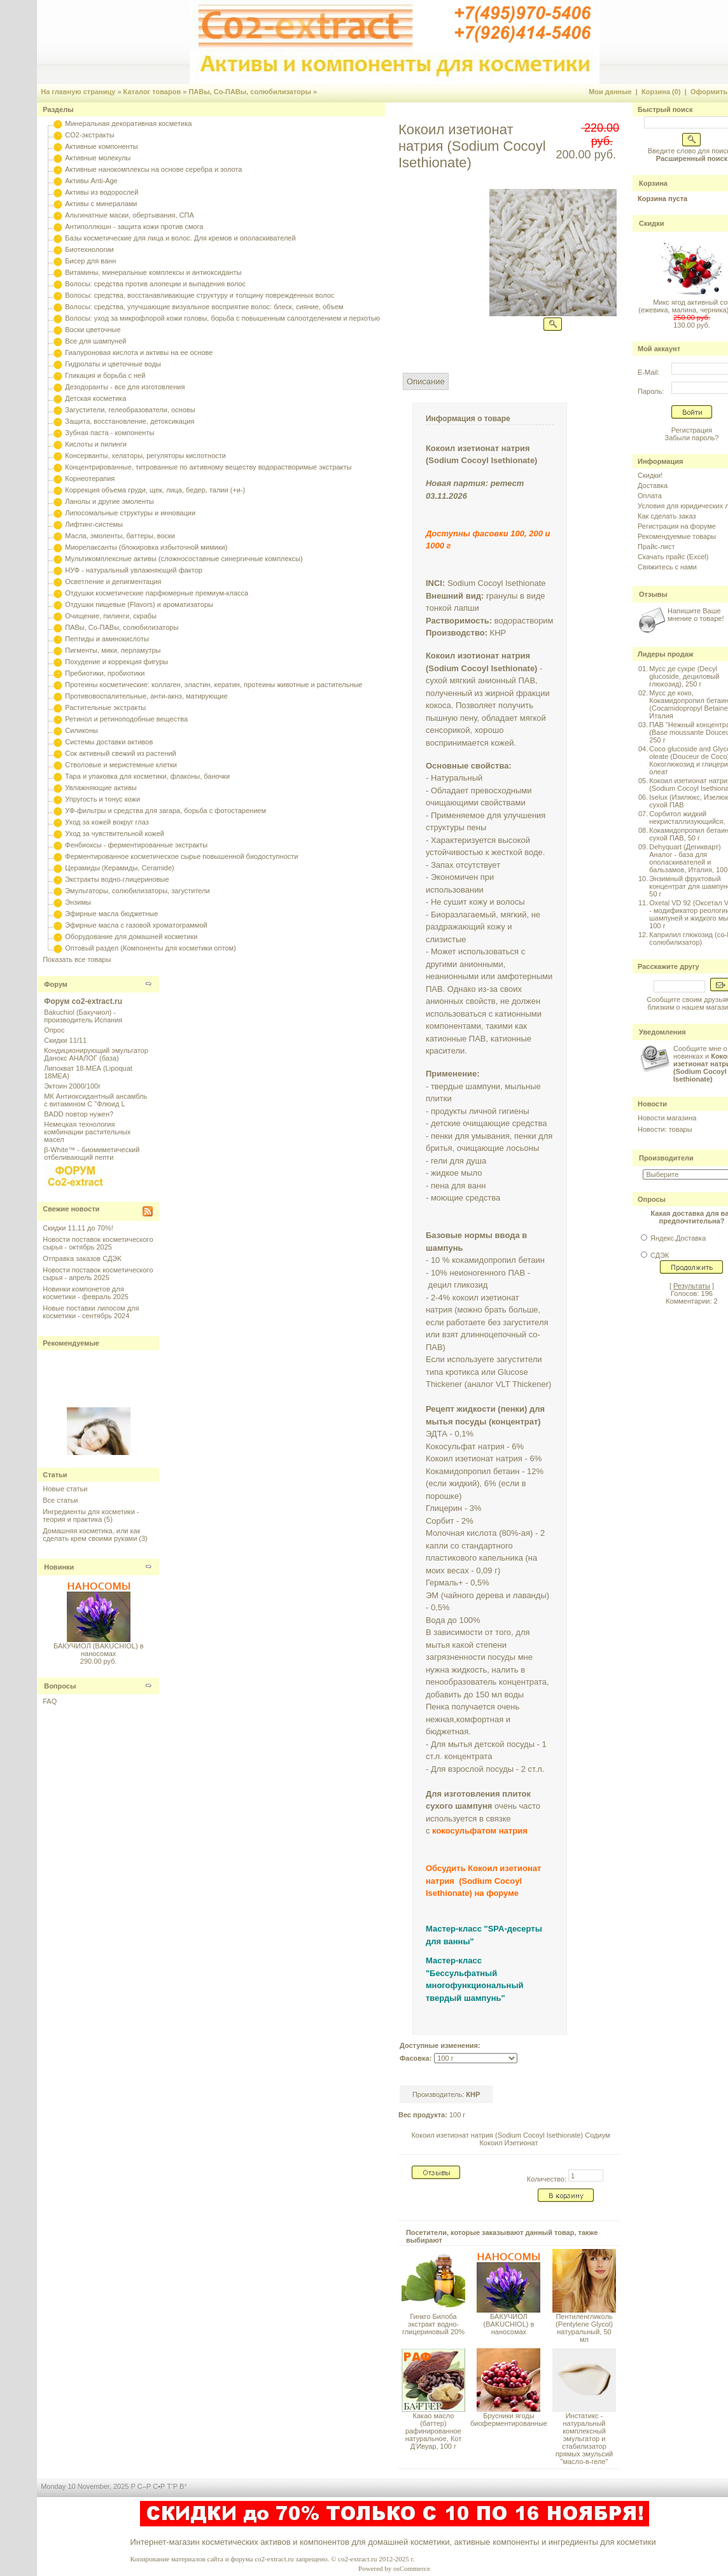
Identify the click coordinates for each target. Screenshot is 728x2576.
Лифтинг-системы (94, 524)
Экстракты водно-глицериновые (117, 879)
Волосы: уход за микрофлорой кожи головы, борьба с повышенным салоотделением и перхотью (222, 318)
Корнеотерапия (90, 478)
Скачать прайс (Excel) (673, 556)
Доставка (653, 485)
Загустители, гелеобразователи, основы (130, 410)
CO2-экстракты (89, 135)
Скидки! (650, 475)
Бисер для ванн (90, 261)
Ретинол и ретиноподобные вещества (126, 719)
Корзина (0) (661, 91)
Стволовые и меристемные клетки (121, 765)
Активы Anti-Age (91, 180)
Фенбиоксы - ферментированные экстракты (136, 845)
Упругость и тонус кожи (102, 799)
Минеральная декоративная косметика (128, 123)
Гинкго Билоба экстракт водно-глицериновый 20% (433, 2324)
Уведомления (662, 1032)
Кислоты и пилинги (96, 444)
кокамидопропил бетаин (498, 1260)
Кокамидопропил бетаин (473, 1471)
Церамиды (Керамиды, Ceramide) (119, 868)
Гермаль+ (444, 1582)
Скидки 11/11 (65, 1040)
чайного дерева (473, 1595)
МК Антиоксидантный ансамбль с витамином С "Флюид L (95, 1100)
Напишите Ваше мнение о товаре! (696, 614)
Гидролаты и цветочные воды (113, 364)
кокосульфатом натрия (480, 1830)
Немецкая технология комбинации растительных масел (87, 1131)
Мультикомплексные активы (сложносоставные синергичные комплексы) (183, 558)
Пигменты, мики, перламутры (112, 650)
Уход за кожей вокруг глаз (106, 822)
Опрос (54, 1030)
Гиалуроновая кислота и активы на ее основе (139, 352)
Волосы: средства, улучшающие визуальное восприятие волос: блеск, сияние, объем (204, 306)
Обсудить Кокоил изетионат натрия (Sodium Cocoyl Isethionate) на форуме (483, 1880)
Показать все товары (77, 959)
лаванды (530, 1595)
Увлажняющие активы (101, 787)
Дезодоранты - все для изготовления (125, 387)
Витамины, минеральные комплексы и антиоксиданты (153, 272)
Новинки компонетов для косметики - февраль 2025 (86, 1292)
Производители (666, 1158)
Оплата (650, 495)
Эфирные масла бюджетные (111, 913)
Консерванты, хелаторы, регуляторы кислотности (145, 455)
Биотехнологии (89, 249)
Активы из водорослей (101, 192)
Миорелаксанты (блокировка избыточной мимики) (146, 547)
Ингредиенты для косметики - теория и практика (91, 1515)
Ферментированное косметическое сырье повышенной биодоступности (181, 856)
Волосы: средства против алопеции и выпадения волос (155, 284)
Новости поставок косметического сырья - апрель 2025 (98, 1273)
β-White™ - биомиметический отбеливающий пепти (91, 1153)
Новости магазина (667, 1118)
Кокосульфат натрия (465, 1446)
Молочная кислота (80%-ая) (479, 1533)
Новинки (59, 1567)
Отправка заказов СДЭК (82, 1258)
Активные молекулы (97, 158)
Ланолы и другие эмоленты (109, 501)
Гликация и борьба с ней (105, 375)
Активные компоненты (101, 146)
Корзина (653, 183)
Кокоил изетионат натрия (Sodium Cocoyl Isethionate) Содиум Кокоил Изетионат (510, 2139)
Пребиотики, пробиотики (104, 673)
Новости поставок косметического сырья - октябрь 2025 (98, 1243)
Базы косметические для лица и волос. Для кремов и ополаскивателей (180, 238)
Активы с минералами (101, 203)
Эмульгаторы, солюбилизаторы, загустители (137, 891)
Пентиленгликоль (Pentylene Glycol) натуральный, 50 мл (584, 2328)
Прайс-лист (656, 546)
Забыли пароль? (692, 438)
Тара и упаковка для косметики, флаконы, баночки (147, 776)
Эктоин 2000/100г (72, 1086)
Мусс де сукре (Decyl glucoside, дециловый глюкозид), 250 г (684, 676)
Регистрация (691, 430)
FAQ (50, 1701)
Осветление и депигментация (113, 581)
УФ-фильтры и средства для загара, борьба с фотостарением (165, 810)
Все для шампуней (95, 341)
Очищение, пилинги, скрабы (111, 616)
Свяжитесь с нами (667, 567)
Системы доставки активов (109, 742)
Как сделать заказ (667, 516)
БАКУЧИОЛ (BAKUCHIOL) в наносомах (98, 1649)
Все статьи (60, 1500)
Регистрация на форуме (677, 526)
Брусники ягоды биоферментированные (508, 2419)
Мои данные (610, 91)
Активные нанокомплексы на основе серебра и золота (153, 169)
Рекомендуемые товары (677, 536)
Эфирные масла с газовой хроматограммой (136, 925)
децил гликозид (458, 1285)
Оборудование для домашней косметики (131, 936)
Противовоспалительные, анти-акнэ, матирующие (146, 696)
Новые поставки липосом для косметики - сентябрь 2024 (91, 1311)
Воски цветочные (92, 329)
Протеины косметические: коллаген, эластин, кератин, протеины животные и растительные (213, 684)
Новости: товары (665, 1129)
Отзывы (653, 594)
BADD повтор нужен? (78, 1114)
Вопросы (60, 1686)
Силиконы (81, 730)
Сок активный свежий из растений (120, 753)
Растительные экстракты (105, 707)
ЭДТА (436, 1433)
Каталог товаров (152, 91)
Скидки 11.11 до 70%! (78, 1228)
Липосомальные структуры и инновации (130, 513)
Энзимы (78, 902)
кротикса (462, 1372)
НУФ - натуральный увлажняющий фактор (133, 570)
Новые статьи (65, 1489)
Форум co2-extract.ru (83, 1001)
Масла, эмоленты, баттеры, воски (120, 536)
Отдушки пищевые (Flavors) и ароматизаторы (139, 604)
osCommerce (411, 2568)
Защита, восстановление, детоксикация (129, 421)
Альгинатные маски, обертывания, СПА (129, 215)
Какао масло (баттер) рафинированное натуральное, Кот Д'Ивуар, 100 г (433, 2431)
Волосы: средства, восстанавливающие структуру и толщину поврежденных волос (199, 295)
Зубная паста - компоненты (109, 432)
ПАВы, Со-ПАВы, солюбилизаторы (249, 91)
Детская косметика (95, 398)
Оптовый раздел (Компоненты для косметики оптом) (150, 948)
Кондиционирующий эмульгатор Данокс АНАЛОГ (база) (96, 1054)
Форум (55, 984)
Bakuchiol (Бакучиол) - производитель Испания (83, 1016)
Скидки (651, 223)
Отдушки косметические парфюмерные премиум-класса (156, 593)
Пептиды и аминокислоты (107, 639)
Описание (426, 381)
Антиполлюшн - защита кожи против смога (134, 226)
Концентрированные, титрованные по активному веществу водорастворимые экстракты (208, 467)
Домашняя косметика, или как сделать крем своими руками (91, 1534)
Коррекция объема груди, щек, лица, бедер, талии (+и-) (155, 490)
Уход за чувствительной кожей (114, 833)
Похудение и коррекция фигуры (116, 661)
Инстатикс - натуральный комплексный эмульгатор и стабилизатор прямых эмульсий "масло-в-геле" (584, 2438)
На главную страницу (78, 91)
